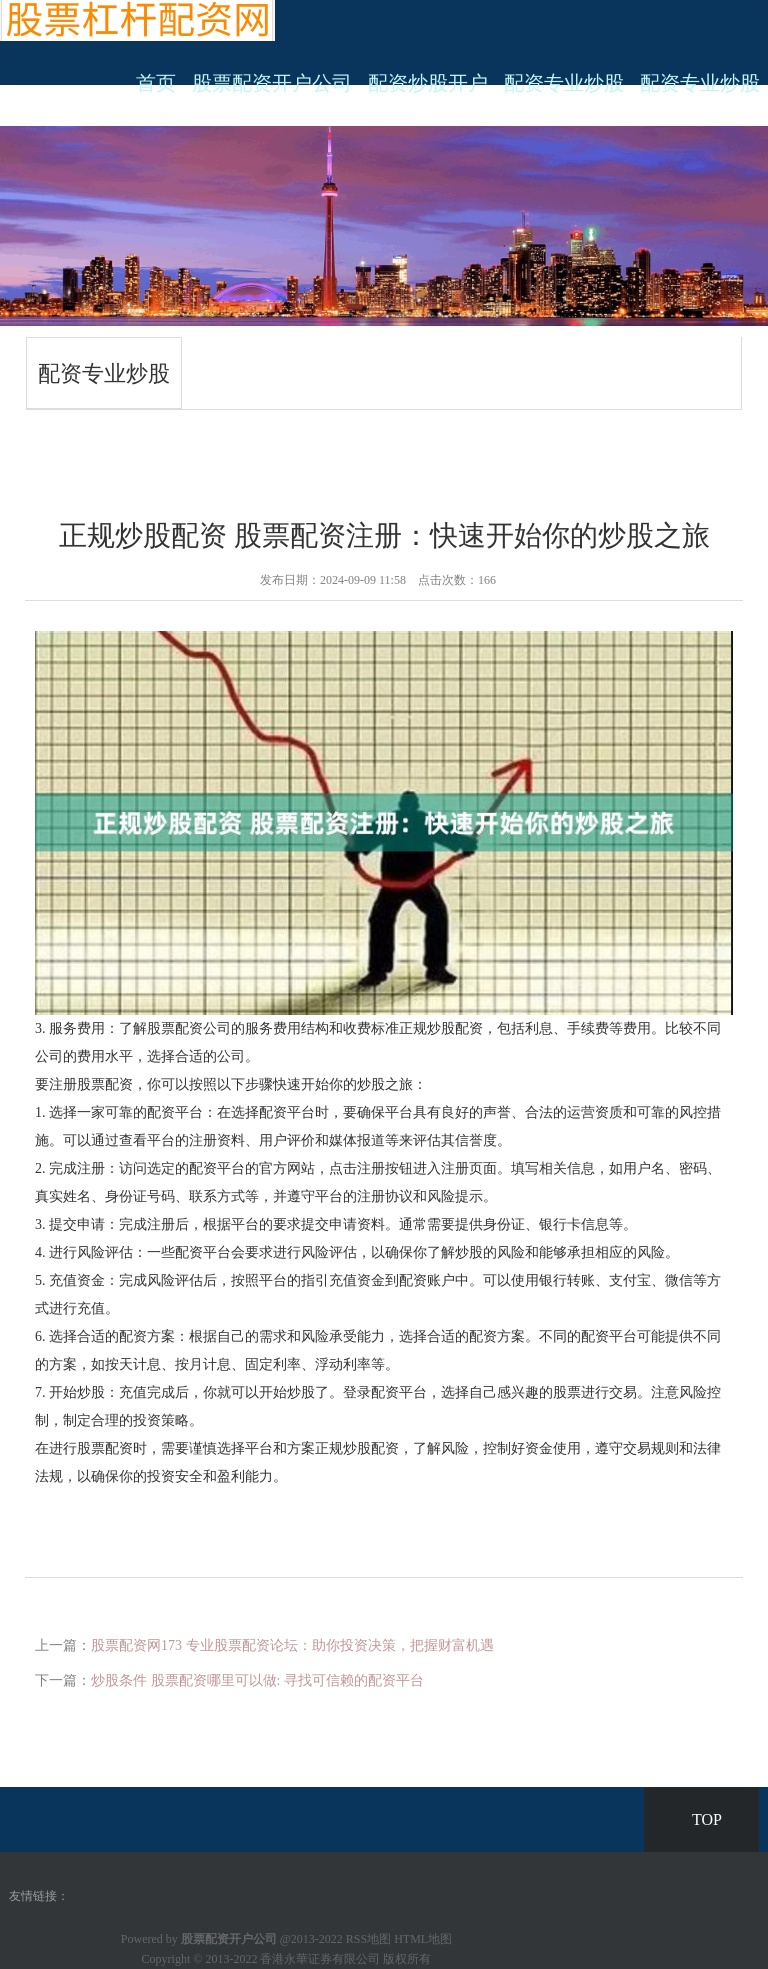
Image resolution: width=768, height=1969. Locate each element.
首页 (156, 83)
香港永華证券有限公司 (320, 1959)
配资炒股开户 (428, 83)
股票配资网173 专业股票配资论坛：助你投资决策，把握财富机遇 (292, 1645)
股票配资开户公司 (272, 83)
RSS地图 (368, 1939)
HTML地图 (423, 1939)
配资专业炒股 (564, 83)
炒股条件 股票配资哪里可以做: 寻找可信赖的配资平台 (257, 1680)
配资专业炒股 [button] (700, 83)
